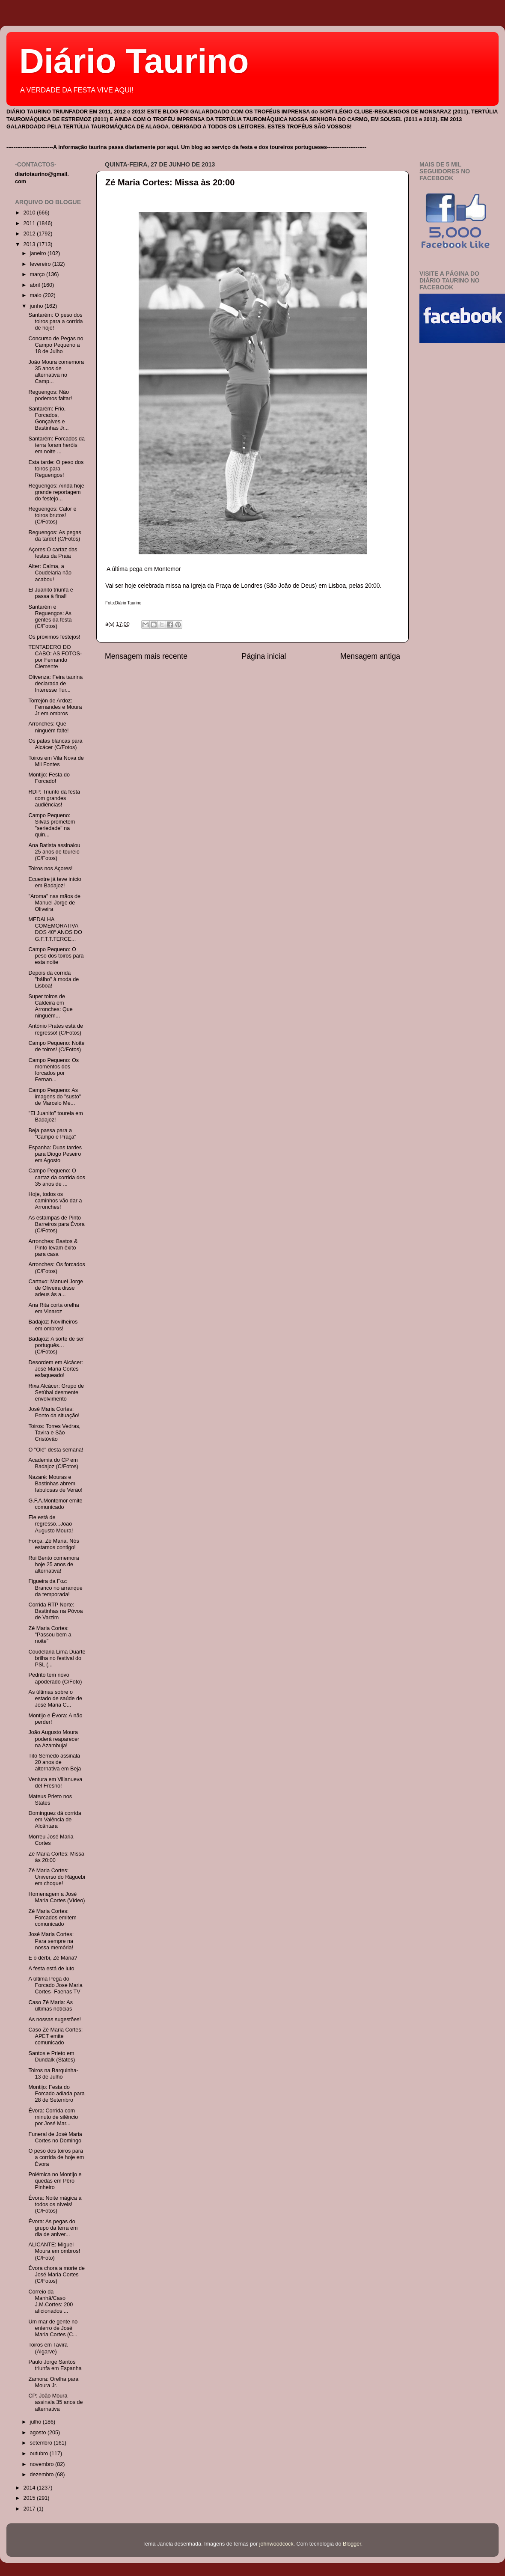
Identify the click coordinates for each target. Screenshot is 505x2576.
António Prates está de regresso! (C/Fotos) (55, 1029)
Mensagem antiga (370, 656)
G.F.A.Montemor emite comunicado (55, 1504)
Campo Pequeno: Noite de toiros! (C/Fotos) (56, 1046)
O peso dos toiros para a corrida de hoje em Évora (56, 2157)
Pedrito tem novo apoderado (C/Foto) (55, 1678)
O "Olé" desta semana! (55, 1450)
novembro (43, 2464)
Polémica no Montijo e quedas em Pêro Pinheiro (54, 2180)
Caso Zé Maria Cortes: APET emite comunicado (55, 2036)
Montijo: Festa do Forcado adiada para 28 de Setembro (56, 2093)
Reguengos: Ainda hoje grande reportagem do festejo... (56, 492)
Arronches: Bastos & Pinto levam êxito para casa (52, 1247)
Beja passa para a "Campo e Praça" (52, 1133)
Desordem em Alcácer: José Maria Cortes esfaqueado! (55, 1368)
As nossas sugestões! (54, 2020)
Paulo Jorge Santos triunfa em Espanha (54, 2365)
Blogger (352, 2544)
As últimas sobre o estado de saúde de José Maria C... (55, 1698)
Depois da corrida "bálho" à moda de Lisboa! (53, 979)
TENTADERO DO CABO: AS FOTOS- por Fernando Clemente (55, 656)
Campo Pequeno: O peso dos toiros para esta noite (55, 955)
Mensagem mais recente (146, 656)
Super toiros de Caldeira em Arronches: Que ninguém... (50, 1006)
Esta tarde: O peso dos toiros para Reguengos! (55, 468)
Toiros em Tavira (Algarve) (47, 2348)
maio (36, 295)
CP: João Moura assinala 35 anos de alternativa (55, 2402)
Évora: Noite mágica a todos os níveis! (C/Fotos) (54, 2204)
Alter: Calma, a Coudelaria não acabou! (49, 572)
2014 (30, 2488)
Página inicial (264, 656)
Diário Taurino (134, 61)
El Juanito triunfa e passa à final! (50, 593)
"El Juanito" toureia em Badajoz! (55, 1116)
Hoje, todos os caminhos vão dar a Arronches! (55, 1200)
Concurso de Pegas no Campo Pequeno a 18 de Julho (55, 345)
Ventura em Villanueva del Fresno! (55, 1782)
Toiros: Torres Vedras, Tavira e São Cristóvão (54, 1432)
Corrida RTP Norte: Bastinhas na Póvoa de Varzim (55, 1611)
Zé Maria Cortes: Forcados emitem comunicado (52, 1917)
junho (37, 306)
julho (36, 2422)
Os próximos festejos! (54, 637)
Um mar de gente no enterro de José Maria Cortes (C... (52, 2328)
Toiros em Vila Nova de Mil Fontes (55, 761)
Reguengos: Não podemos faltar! (50, 395)
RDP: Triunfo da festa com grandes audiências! (54, 798)
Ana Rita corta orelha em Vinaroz (53, 1308)
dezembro (43, 2475)
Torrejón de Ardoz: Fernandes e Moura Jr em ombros (55, 707)
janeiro (39, 253)
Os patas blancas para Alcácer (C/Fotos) (55, 744)
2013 (30, 244)
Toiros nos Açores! (50, 869)
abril (36, 285)
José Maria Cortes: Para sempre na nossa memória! (51, 1940)
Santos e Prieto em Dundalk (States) (51, 2056)
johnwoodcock (276, 2544)
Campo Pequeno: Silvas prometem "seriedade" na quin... (51, 825)
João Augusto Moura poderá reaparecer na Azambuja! (53, 1738)
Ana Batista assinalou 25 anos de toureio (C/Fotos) (54, 851)
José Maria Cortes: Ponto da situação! (53, 1412)
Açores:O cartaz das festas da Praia (52, 553)
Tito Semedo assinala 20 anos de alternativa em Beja (54, 1762)
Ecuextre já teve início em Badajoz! (54, 882)
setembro (42, 2443)
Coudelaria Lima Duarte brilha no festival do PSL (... (56, 1658)
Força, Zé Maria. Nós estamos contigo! (53, 1544)
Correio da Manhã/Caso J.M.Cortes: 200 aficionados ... (50, 2301)
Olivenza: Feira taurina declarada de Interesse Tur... (55, 683)
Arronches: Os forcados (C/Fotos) (56, 1267)
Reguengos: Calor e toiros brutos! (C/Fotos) (52, 515)
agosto (39, 2433)
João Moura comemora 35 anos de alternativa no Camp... (56, 371)
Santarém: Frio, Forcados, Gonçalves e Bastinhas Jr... (48, 418)
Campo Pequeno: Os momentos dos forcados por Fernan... (53, 1070)
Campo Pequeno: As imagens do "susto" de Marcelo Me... (54, 1096)
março (38, 274)
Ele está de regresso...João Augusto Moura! (50, 1523)
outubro (40, 2454)
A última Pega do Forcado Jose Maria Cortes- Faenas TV (55, 1985)
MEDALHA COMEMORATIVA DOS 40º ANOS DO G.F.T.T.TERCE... (55, 929)
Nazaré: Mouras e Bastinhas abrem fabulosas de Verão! (55, 1483)
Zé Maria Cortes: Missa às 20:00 (170, 182)
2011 (30, 223)
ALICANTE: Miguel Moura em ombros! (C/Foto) (54, 2251)
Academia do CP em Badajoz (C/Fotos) (53, 1463)
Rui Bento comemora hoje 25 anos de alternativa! (53, 1564)
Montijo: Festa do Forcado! (49, 778)
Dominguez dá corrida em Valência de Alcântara (54, 1819)
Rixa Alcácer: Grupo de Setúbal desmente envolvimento (56, 1392)
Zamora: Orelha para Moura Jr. (53, 2382)
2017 (30, 2509)
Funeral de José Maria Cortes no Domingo (55, 2137)
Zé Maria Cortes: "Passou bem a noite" (49, 1634)
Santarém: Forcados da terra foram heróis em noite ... (56, 445)
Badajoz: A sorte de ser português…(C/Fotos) (56, 1345)
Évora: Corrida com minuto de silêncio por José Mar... (53, 2117)
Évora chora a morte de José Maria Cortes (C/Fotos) (56, 2274)
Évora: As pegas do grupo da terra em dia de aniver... (52, 2228)
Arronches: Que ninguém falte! (48, 727)
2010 (30, 213)
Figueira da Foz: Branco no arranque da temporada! (55, 1587)
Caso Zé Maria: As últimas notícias (50, 2005)
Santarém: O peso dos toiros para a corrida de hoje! (55, 321)
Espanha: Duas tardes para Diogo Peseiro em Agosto (55, 1154)
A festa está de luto (51, 1969)
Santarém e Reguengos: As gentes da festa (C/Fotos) (49, 616)
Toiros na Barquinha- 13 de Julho (53, 2073)
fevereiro (41, 264)
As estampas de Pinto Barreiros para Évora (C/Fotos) (56, 1224)
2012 (30, 234)
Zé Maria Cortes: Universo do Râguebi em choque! (56, 1877)
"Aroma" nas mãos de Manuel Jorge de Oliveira (54, 902)
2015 (30, 2498)
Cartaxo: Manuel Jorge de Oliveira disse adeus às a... (55, 1288)
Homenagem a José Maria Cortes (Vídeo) (56, 1897)
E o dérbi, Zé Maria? (52, 1958)
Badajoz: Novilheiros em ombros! (52, 1325)
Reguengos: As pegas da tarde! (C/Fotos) (54, 535)
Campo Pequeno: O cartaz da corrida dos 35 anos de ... (56, 1177)
